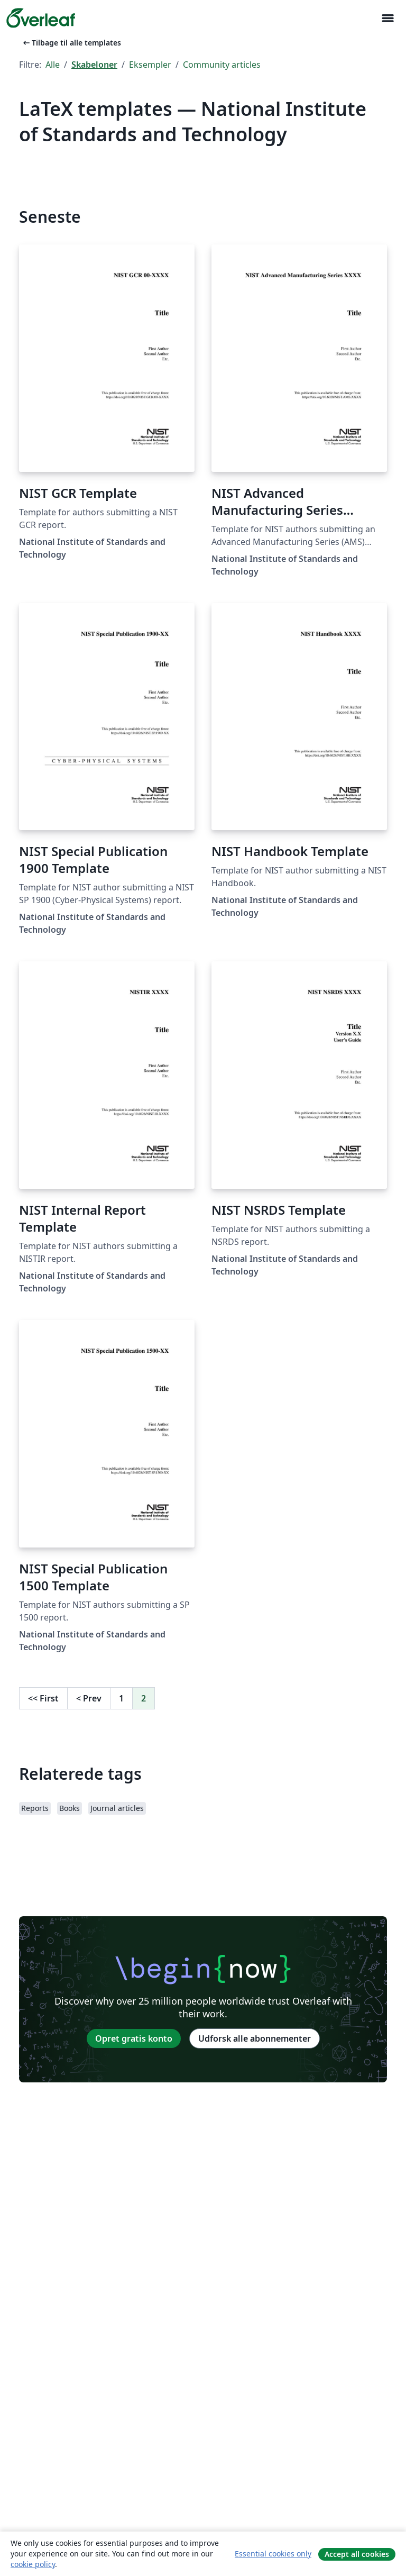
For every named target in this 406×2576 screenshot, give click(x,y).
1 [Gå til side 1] (121, 1698)
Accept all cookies (357, 2554)
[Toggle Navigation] (387, 18)
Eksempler (150, 64)
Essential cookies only (273, 2553)
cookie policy (33, 2564)
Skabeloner (94, 64)
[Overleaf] (40, 18)
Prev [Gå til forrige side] (89, 1698)
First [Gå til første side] (43, 1698)
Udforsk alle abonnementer (254, 2038)
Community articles (222, 64)
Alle (52, 64)
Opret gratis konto (133, 2038)
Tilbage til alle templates (71, 43)
